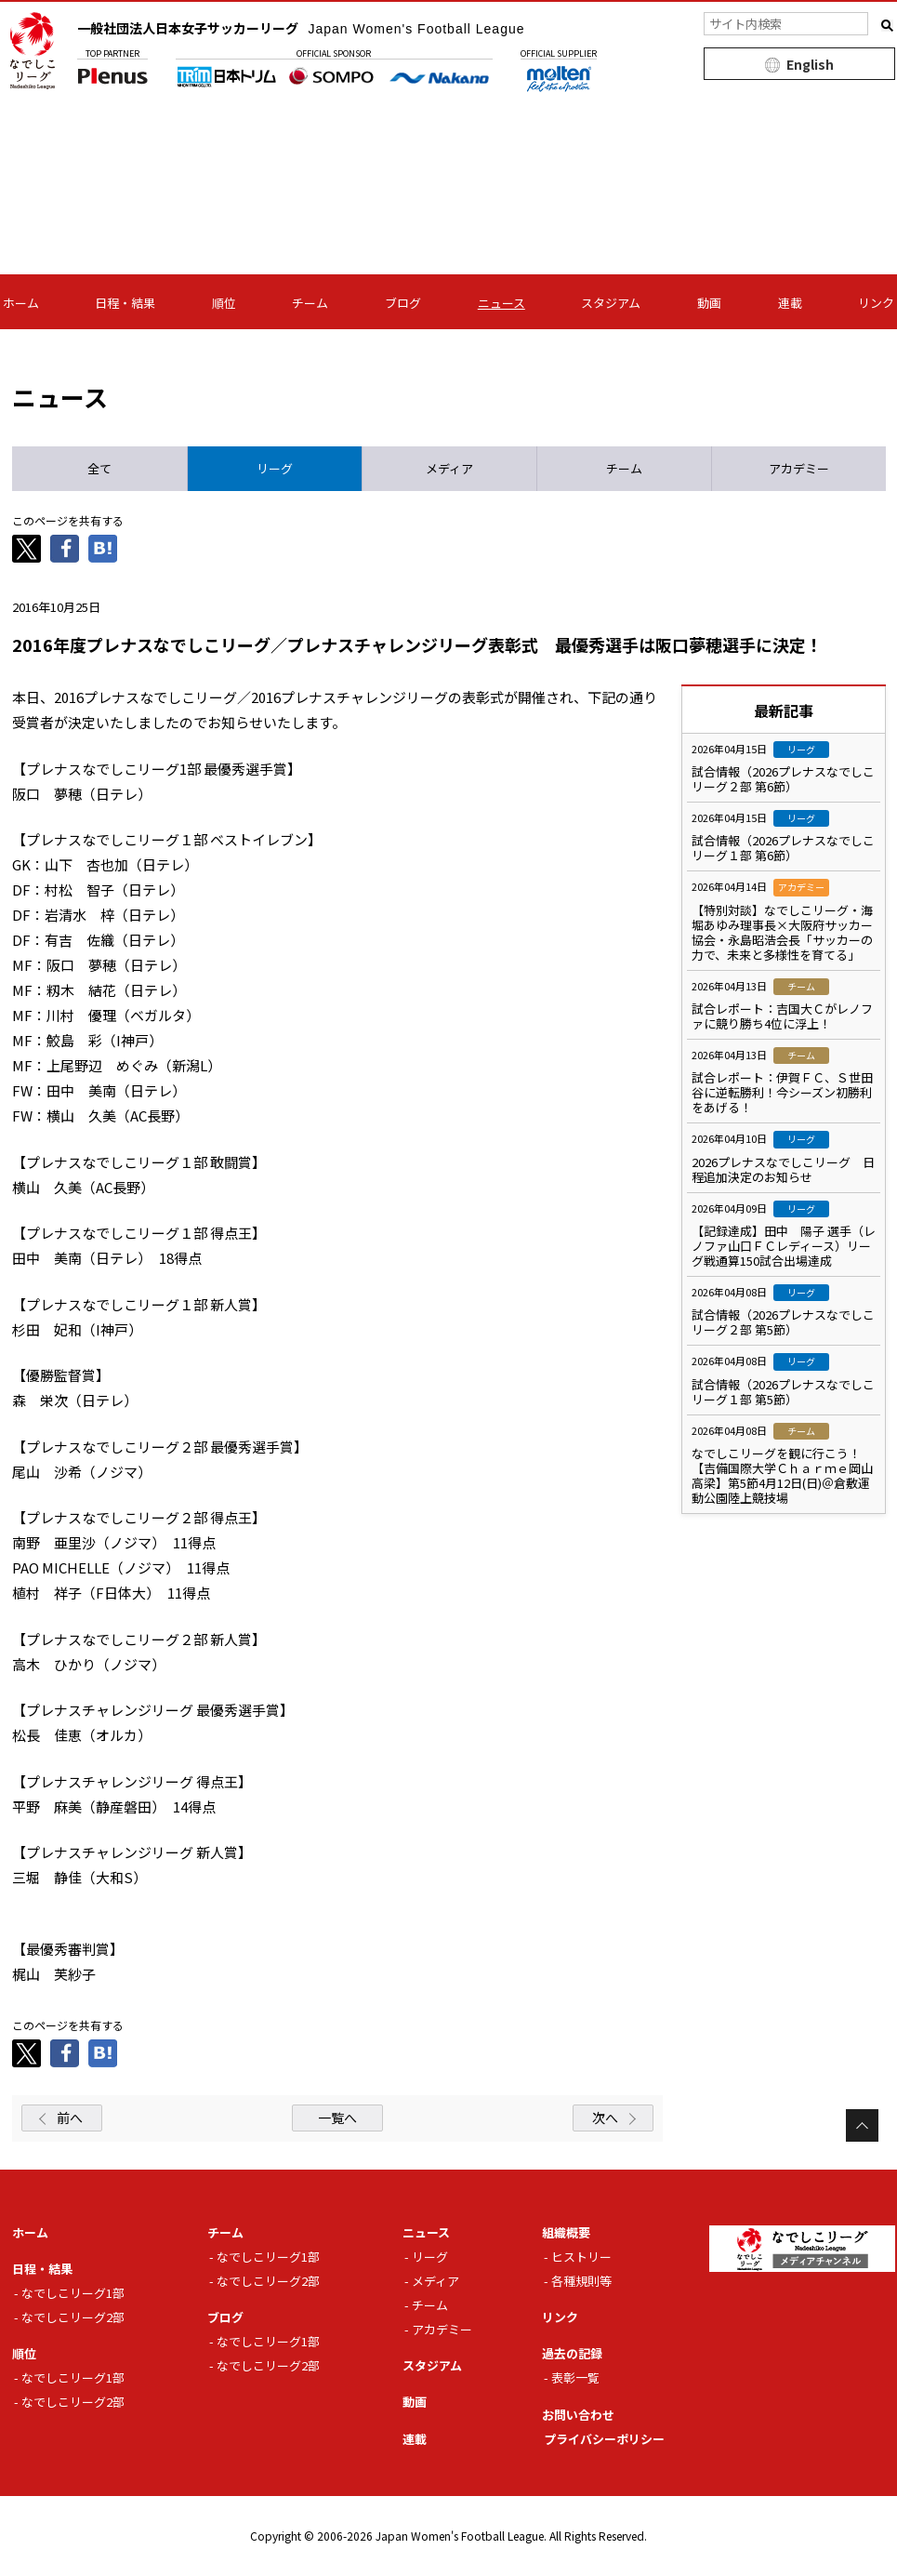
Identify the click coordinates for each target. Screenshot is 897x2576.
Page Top (862, 2125)
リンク (876, 303)
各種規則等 (581, 2281)
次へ (605, 2117)
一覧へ (337, 2117)
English (810, 64)
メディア (435, 2281)
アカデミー (442, 2329)
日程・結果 (125, 303)
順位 (224, 303)
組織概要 (566, 2232)
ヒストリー (581, 2256)
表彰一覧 (575, 2377)
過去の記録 (572, 2353)
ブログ (403, 303)
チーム (310, 303)
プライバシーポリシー (604, 2439)
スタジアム (610, 303)
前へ (70, 2117)
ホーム (21, 303)
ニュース (501, 303)
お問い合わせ (578, 2414)
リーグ (430, 2256)
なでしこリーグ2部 (73, 2317)
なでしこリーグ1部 (73, 2293)
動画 (709, 303)
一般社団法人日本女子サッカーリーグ (301, 28)
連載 (790, 303)
